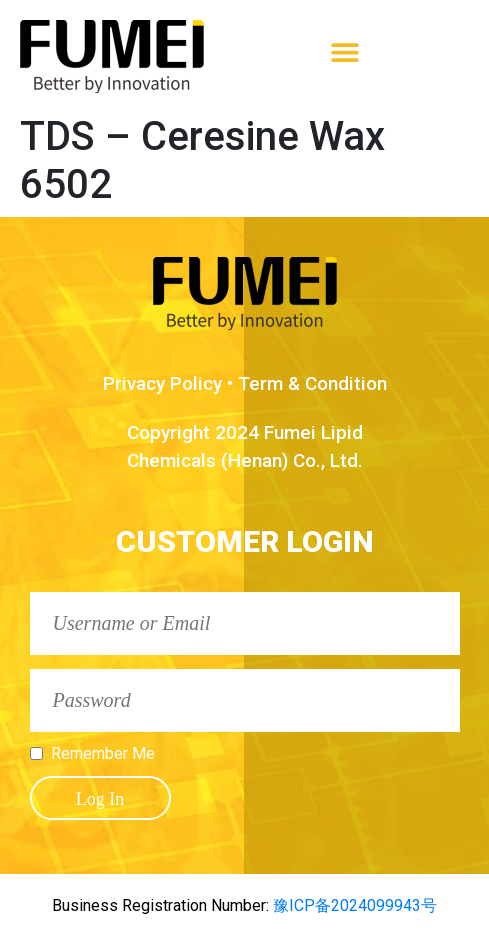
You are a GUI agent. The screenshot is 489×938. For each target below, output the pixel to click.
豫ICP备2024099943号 (353, 905)
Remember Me (103, 754)
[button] (345, 51)
